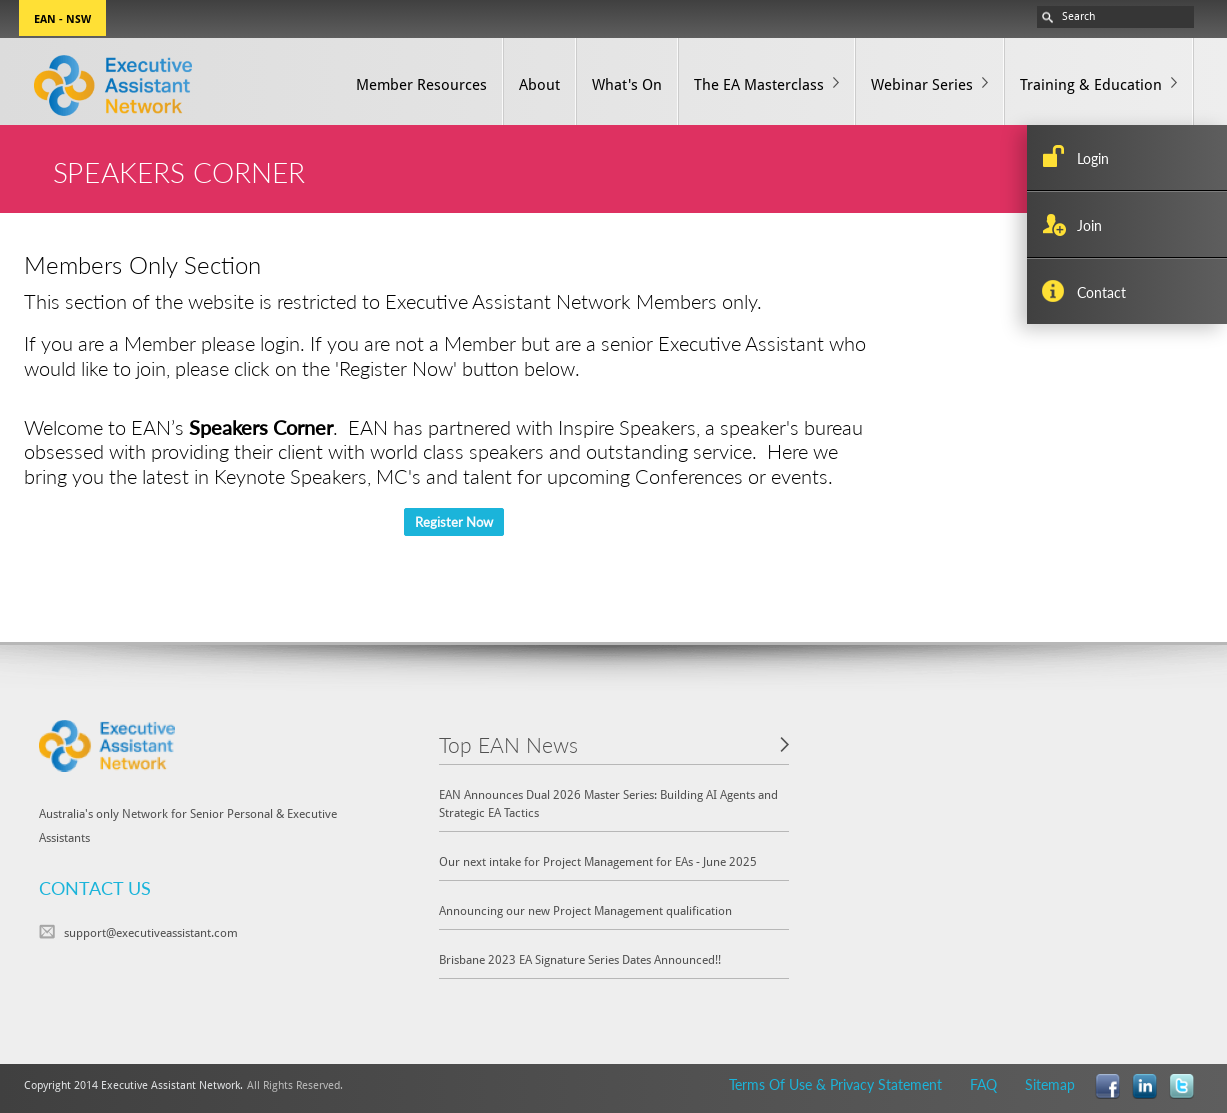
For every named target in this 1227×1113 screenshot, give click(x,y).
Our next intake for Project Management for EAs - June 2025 (598, 861)
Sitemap (1050, 1084)
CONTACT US (95, 887)
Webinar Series (922, 84)
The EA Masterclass (759, 84)
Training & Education (1091, 84)
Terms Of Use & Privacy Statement (835, 1084)
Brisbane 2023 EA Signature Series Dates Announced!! (580, 959)
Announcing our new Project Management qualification (585, 910)
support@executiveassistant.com (151, 932)
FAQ (983, 1084)
